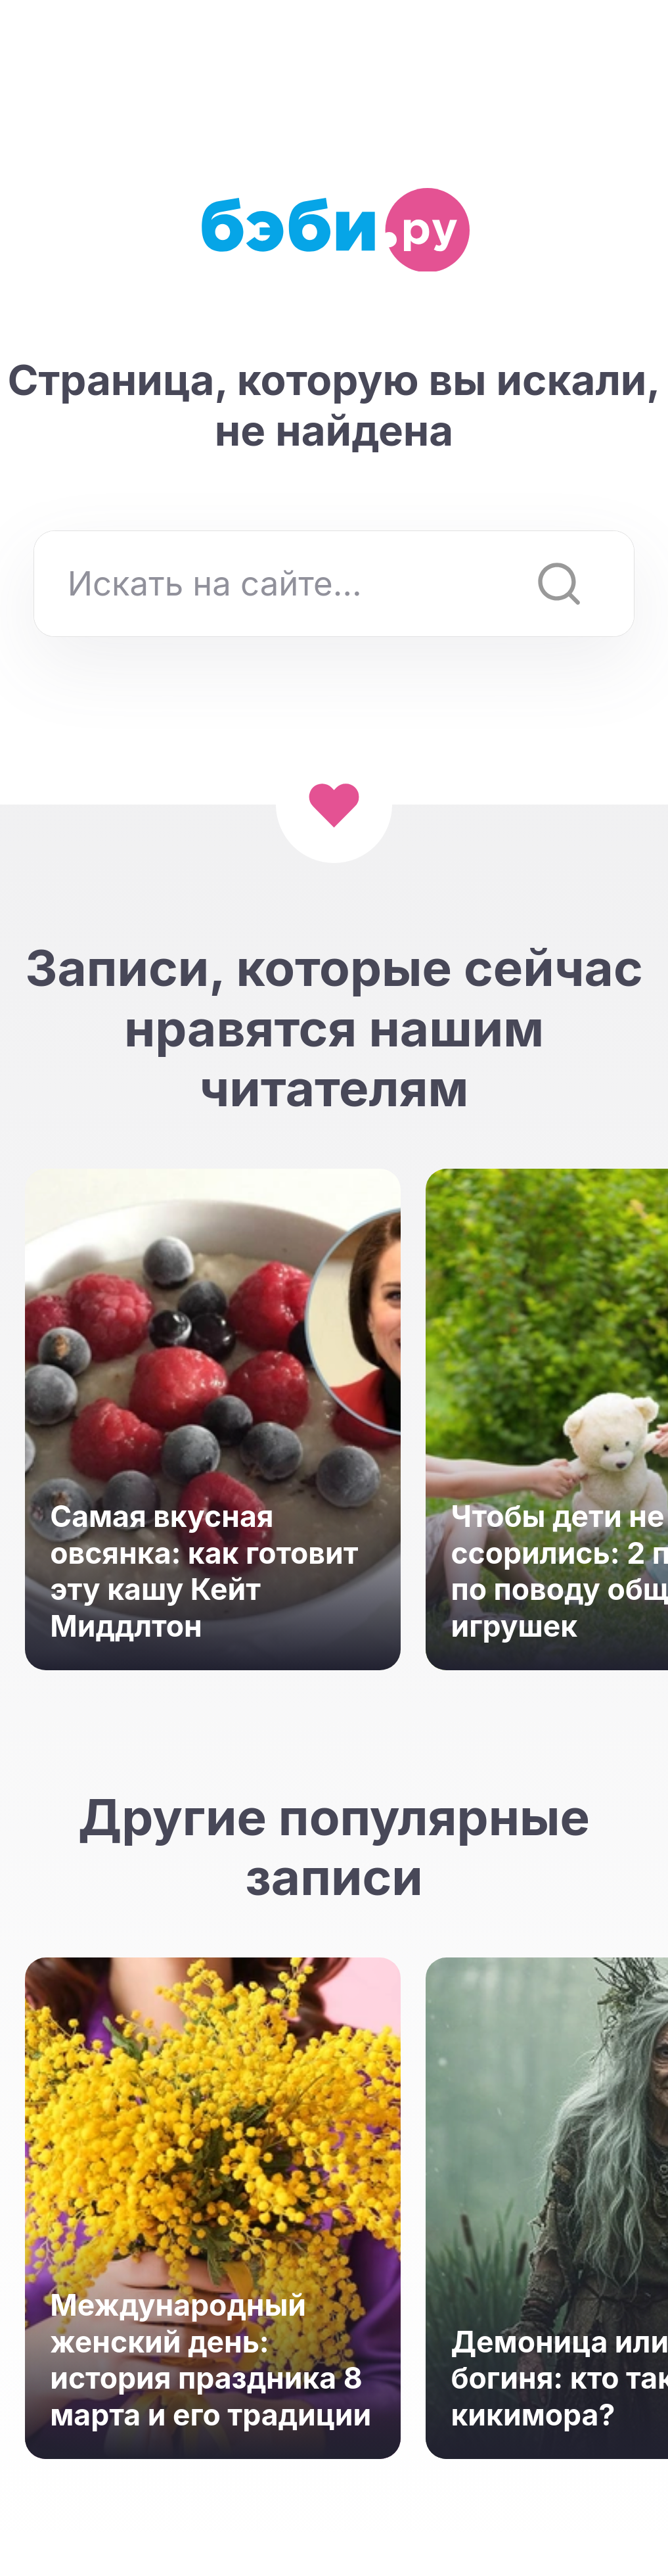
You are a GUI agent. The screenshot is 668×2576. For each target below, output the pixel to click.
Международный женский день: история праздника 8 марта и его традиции (210, 2360)
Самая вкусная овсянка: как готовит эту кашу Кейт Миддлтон (204, 1571)
